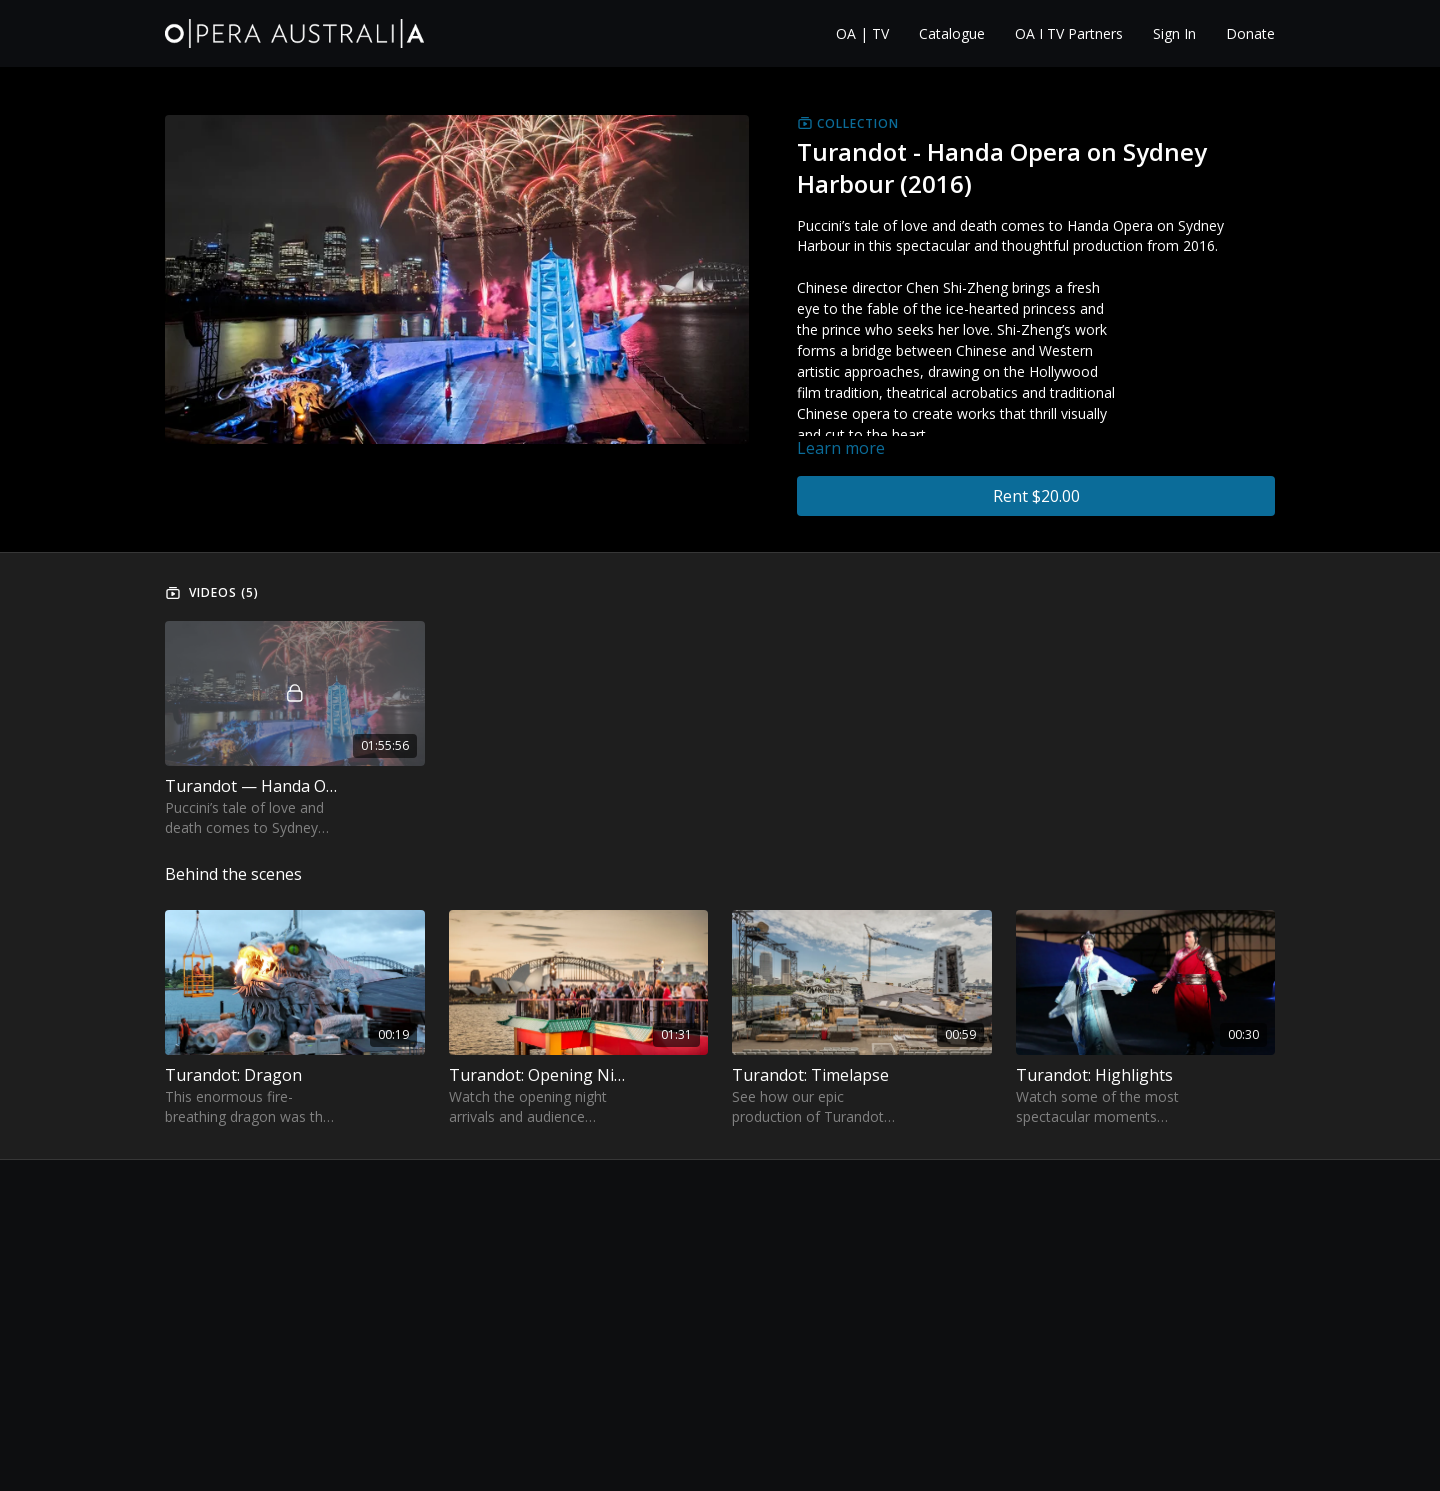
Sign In (1174, 33)
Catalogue (952, 33)
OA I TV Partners (1069, 33)
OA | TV (862, 33)
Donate (1250, 33)
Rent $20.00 (1036, 496)
